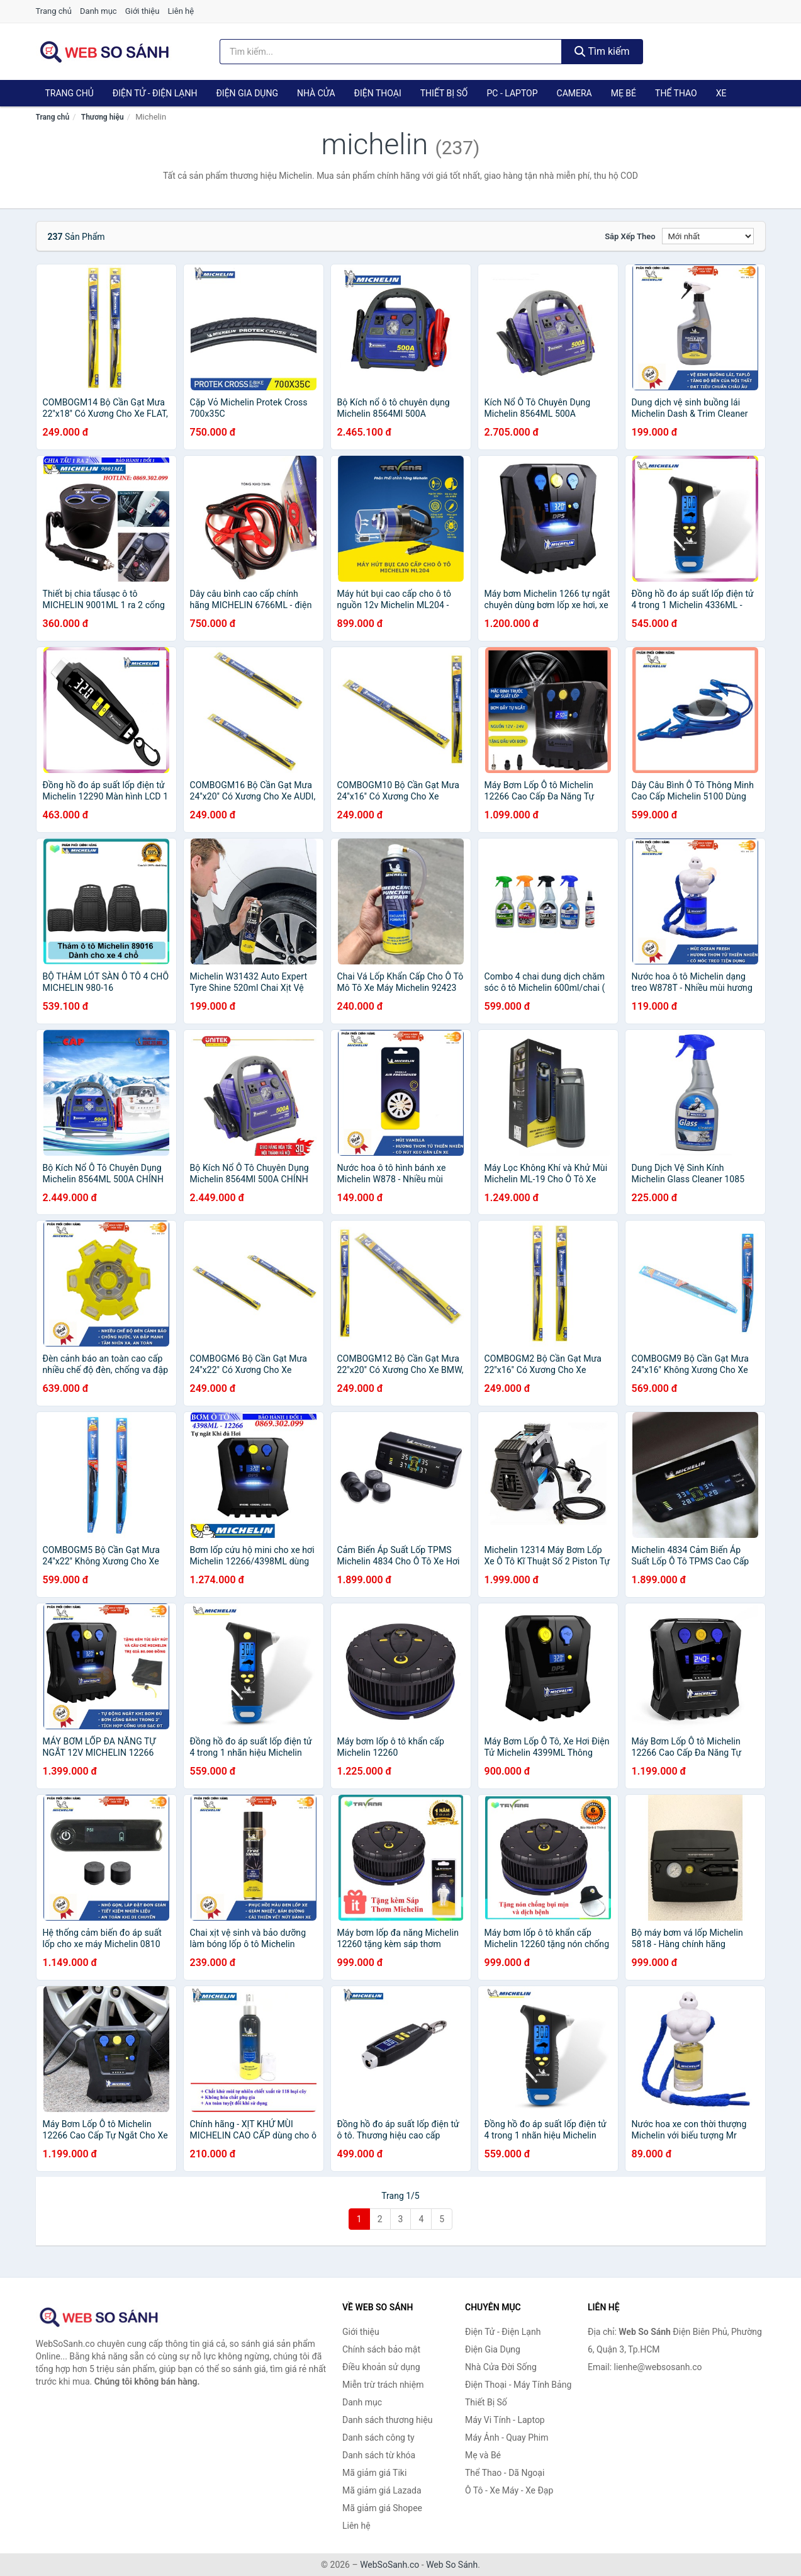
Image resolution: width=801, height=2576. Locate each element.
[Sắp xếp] (708, 236)
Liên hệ (181, 11)
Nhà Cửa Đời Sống (501, 2367)
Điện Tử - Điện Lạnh (155, 93)
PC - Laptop (511, 93)
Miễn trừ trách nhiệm (382, 2385)
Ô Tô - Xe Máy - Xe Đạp (509, 2490)
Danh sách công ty (378, 2437)
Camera (574, 93)
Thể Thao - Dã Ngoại (504, 2473)
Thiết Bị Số (444, 93)
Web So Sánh (452, 2565)
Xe (721, 93)
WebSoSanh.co (389, 2565)
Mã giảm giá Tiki (374, 2473)
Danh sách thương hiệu (387, 2420)
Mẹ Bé (623, 93)
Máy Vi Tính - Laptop (505, 2420)
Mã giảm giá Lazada (382, 2490)
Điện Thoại (377, 93)
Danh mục (98, 11)
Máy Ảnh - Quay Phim (506, 2437)
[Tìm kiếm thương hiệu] (391, 51)
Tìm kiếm (602, 51)
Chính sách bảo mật (381, 2349)
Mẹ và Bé (483, 2455)
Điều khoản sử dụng (381, 2367)
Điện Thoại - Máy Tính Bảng (518, 2385)
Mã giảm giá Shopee (382, 2508)
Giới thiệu (142, 11)
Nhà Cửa (316, 93)
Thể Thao (676, 93)
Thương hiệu (102, 117)
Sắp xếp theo (630, 236)
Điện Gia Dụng (246, 93)
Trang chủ (54, 11)
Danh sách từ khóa (378, 2455)
